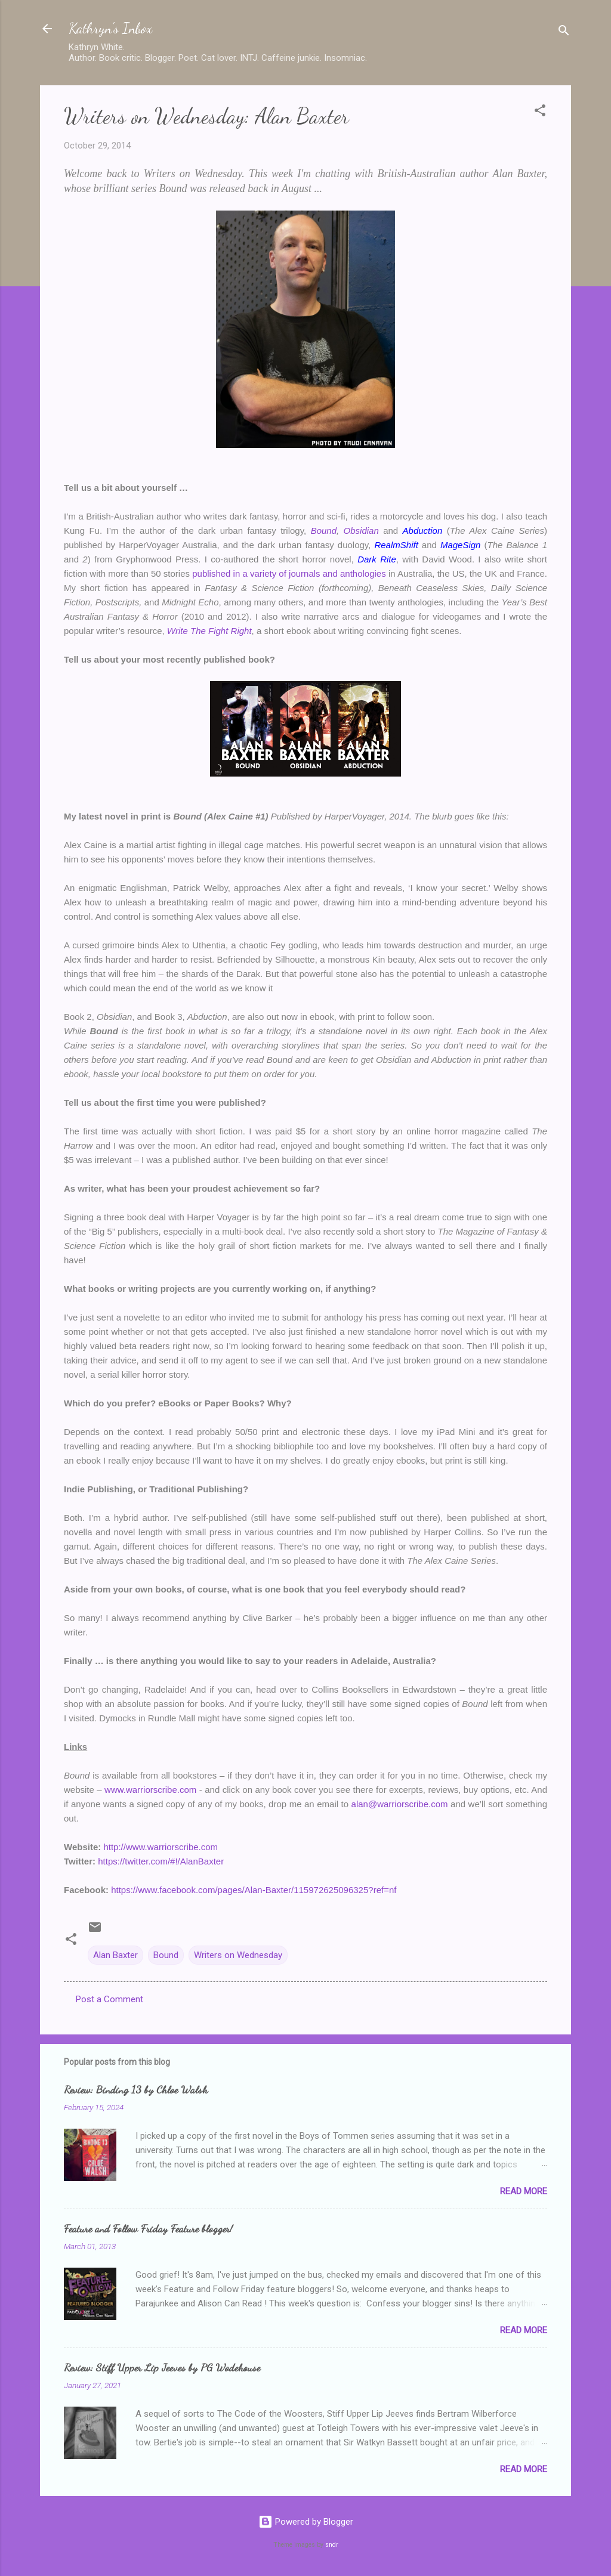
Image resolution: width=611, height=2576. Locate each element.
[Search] (564, 32)
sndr (331, 2545)
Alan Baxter (115, 1955)
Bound (165, 1955)
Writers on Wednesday (238, 1955)
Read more (523, 2191)
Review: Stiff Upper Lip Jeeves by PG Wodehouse (162, 2367)
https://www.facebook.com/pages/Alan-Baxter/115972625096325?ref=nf (253, 1890)
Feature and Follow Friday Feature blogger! (148, 2228)
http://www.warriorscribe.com (160, 1847)
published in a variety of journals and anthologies (289, 573)
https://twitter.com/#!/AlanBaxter (161, 1861)
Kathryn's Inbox (110, 28)
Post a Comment (109, 1999)
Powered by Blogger (305, 2521)
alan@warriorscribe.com (399, 1804)
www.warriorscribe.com (150, 1790)
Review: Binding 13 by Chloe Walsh (136, 2089)
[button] (540, 112)
